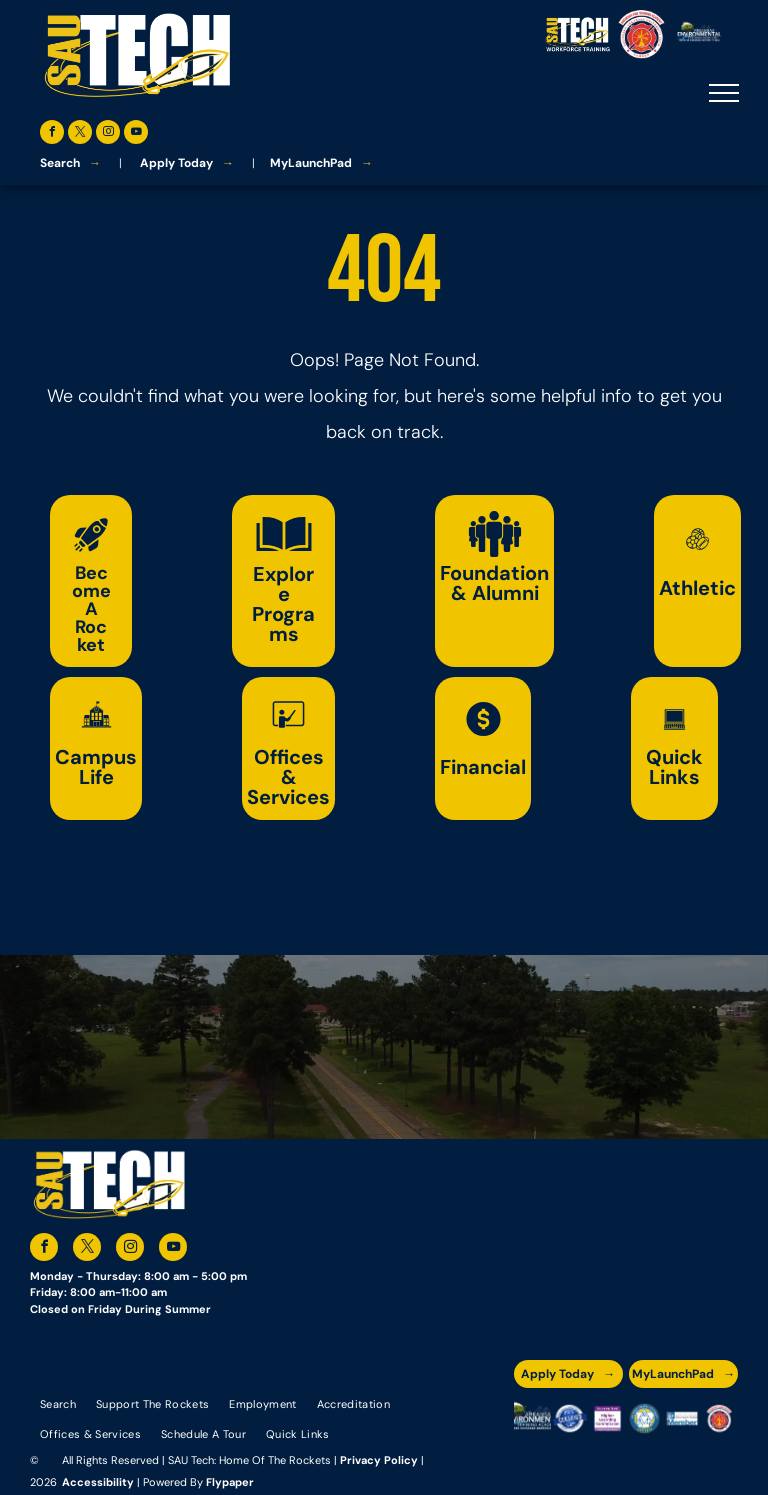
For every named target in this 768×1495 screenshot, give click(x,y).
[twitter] (80, 134)
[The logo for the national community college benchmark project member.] (681, 1418)
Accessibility (98, 1482)
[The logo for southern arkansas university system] (644, 1418)
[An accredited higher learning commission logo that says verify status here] (607, 1418)
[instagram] (108, 134)
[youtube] (136, 134)
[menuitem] (58, 1403)
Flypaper (230, 1482)
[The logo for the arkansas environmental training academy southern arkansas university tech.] (532, 1418)
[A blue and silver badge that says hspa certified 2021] (569, 1418)
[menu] (724, 93)
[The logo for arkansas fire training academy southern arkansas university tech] (719, 1418)
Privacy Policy (379, 1460)
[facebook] (52, 134)
